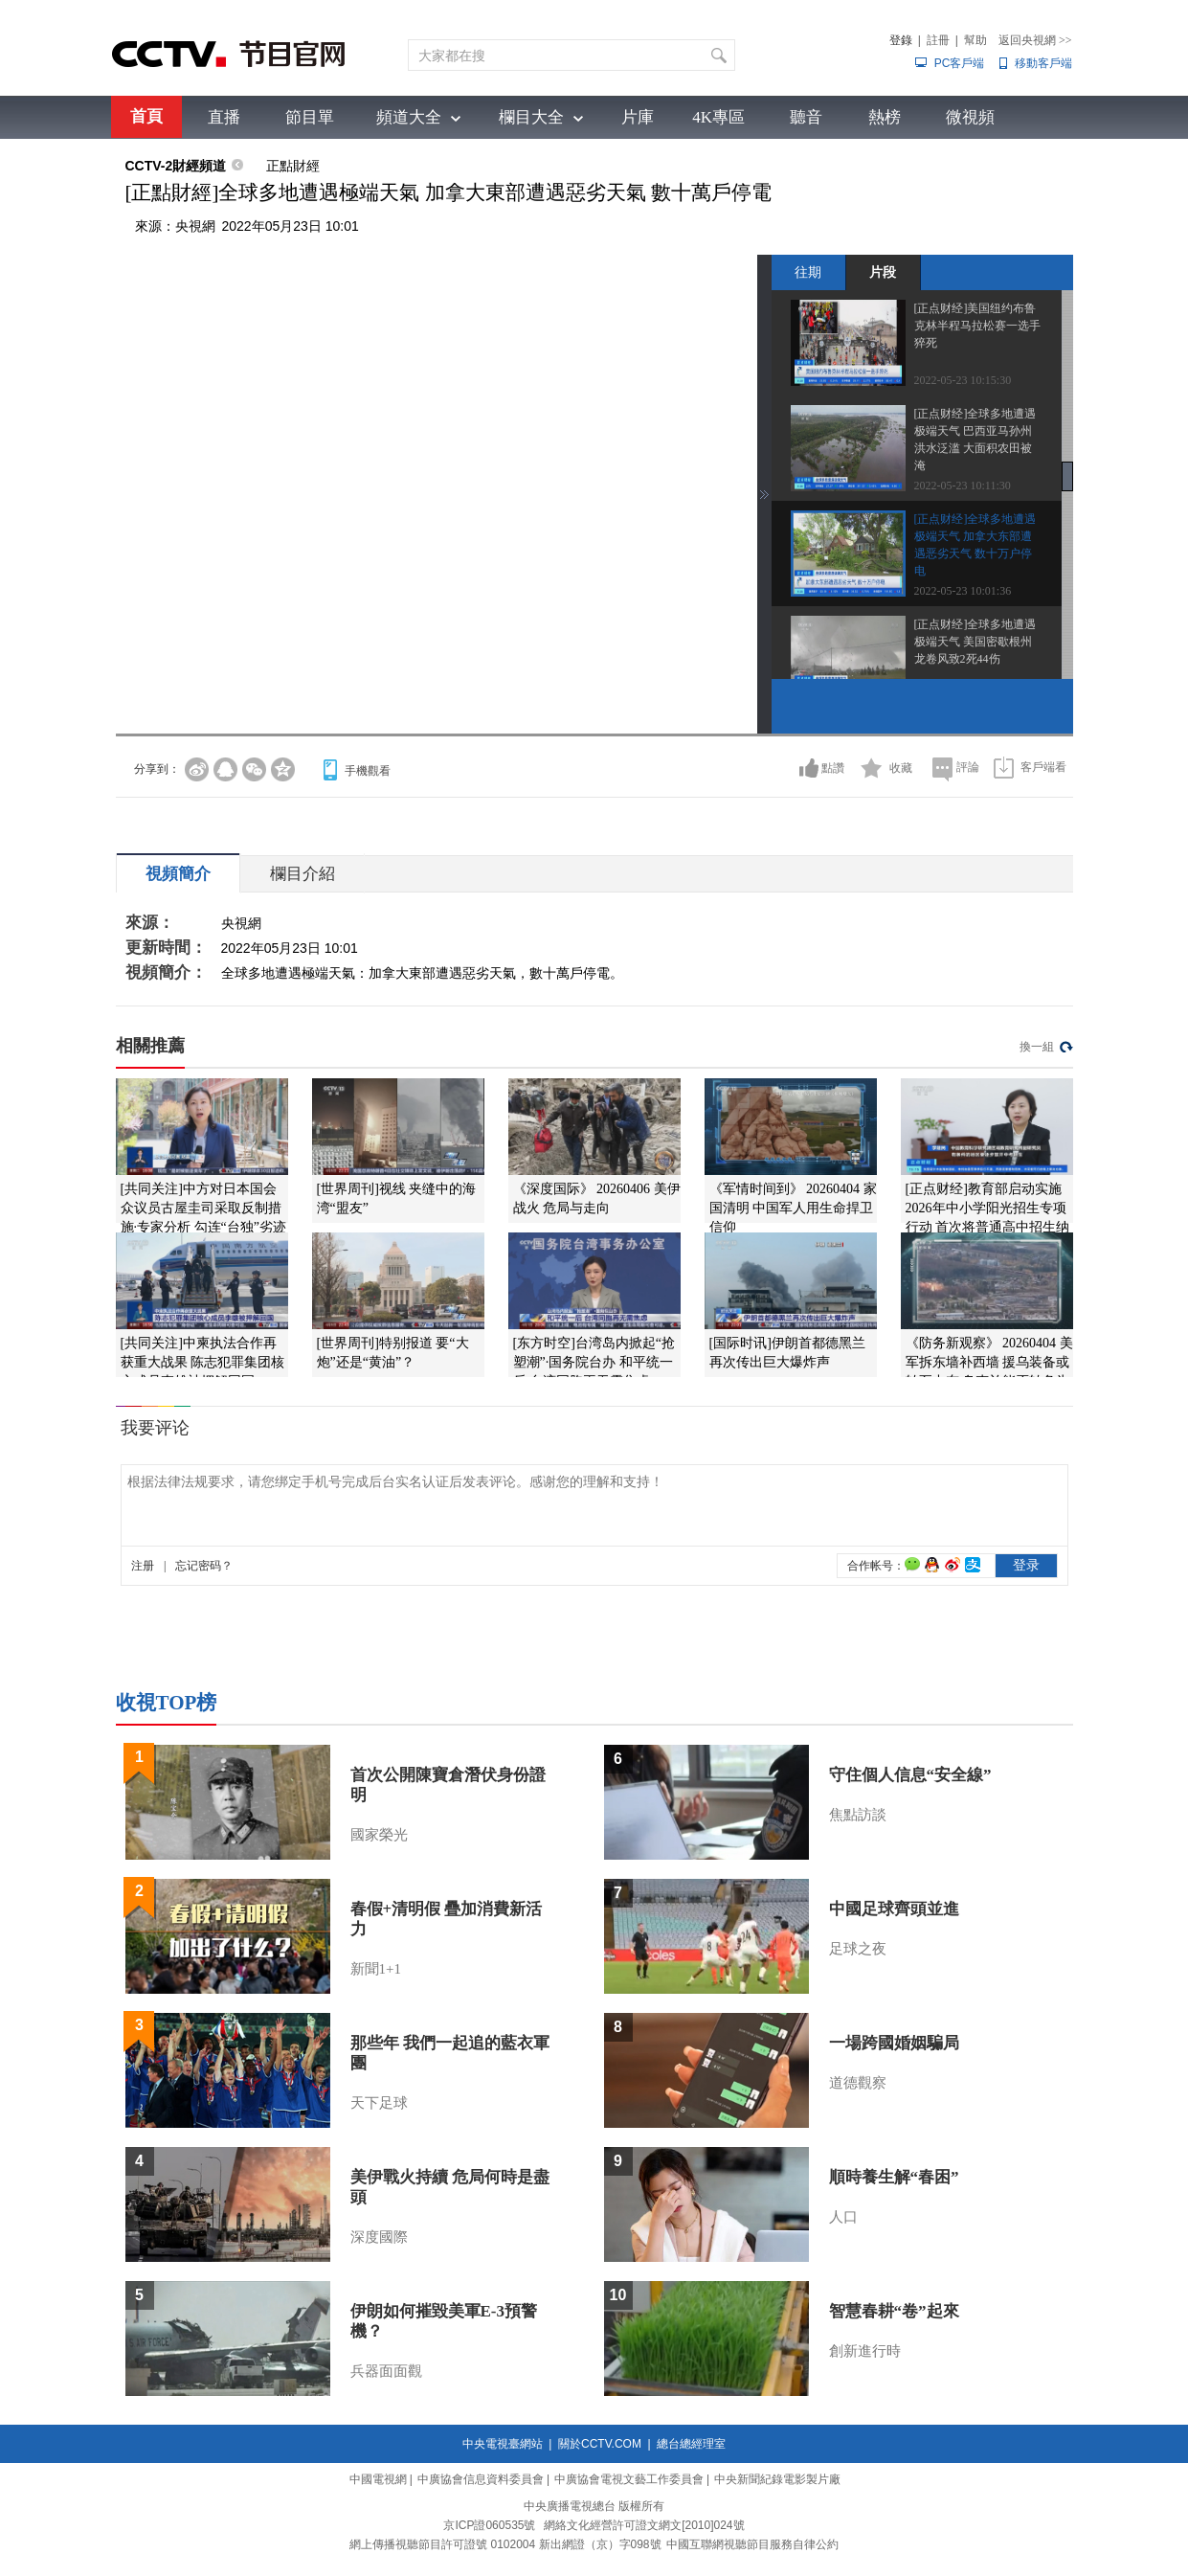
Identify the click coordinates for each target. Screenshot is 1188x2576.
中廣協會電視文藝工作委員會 (629, 2479)
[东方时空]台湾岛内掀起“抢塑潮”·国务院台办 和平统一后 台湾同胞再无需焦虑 (594, 1362)
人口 (843, 2217)
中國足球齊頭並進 (894, 1909)
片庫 (637, 117)
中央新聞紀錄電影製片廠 (777, 2479)
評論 (967, 767)
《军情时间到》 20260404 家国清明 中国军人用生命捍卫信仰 (793, 1208)
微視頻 (970, 117)
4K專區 (718, 117)
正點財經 (293, 165)
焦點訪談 (857, 1814)
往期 (808, 272)
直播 (224, 117)
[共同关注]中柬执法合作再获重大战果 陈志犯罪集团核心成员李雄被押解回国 (203, 1362)
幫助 (975, 40)
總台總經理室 (691, 2444)
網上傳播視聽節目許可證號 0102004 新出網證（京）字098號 (505, 2544)
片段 (882, 272)
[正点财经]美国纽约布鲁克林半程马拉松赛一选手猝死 (977, 326)
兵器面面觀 (386, 2371)
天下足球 (379, 2103)
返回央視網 (1035, 40)
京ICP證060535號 (489, 2525)
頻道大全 (408, 117)
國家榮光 (379, 1834)
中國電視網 (378, 2479)
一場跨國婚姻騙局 (894, 2043)
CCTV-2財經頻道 (176, 165)
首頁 (146, 116)
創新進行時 (865, 2351)
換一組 (1037, 1046)
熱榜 (884, 117)
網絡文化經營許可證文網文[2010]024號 (644, 2525)
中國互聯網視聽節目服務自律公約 (752, 2544)
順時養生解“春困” (894, 2177)
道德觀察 (857, 2082)
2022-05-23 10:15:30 (963, 380)
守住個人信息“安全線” (910, 1775)
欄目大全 (531, 117)
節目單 (309, 117)
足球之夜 (857, 1948)
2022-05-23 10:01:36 (963, 591)
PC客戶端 (959, 63)
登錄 (900, 40)
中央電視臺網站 (502, 2444)
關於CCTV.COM (599, 2444)
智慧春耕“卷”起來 (894, 2311)
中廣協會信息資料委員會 (480, 2479)
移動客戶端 (1043, 63)
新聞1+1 (375, 1969)
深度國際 (379, 2237)
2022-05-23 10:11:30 (962, 485)
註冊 (938, 40)
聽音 (806, 117)
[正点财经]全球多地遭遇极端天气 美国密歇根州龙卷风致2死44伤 (975, 642)
